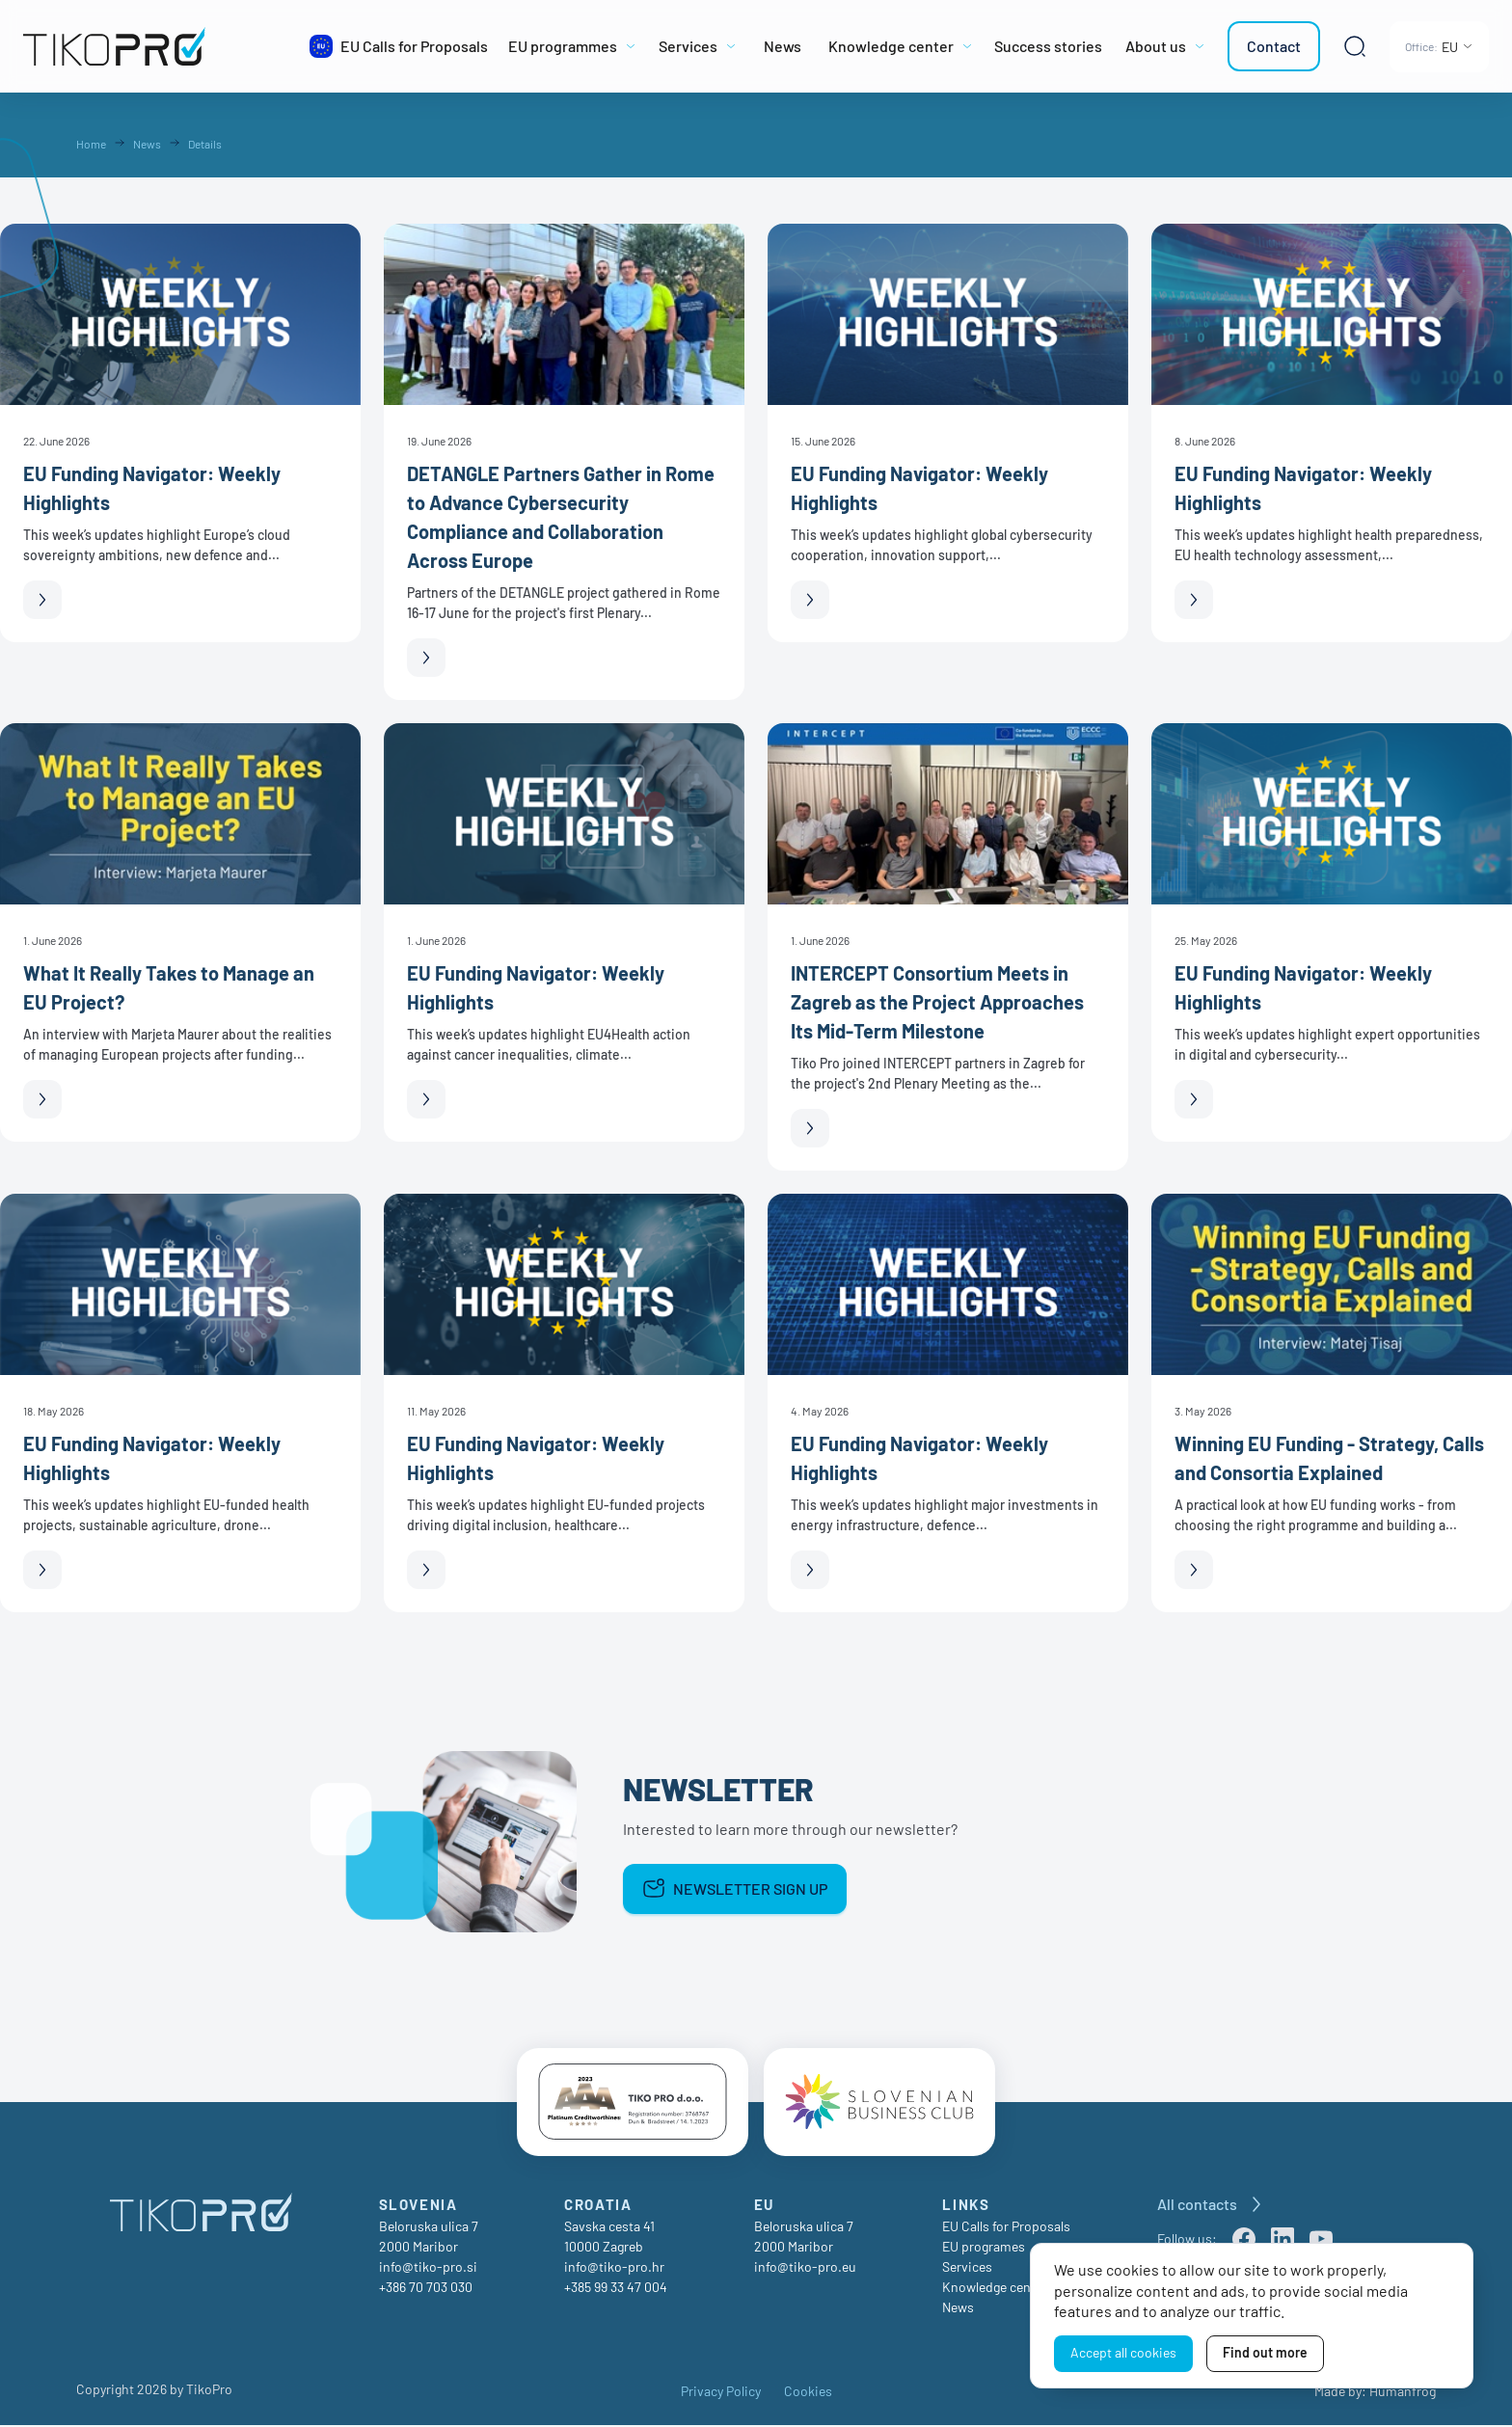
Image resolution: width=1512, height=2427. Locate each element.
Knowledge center (994, 2288)
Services (967, 2268)
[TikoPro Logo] (157, 46)
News (958, 2309)
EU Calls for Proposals (1006, 2228)
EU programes (983, 2248)
